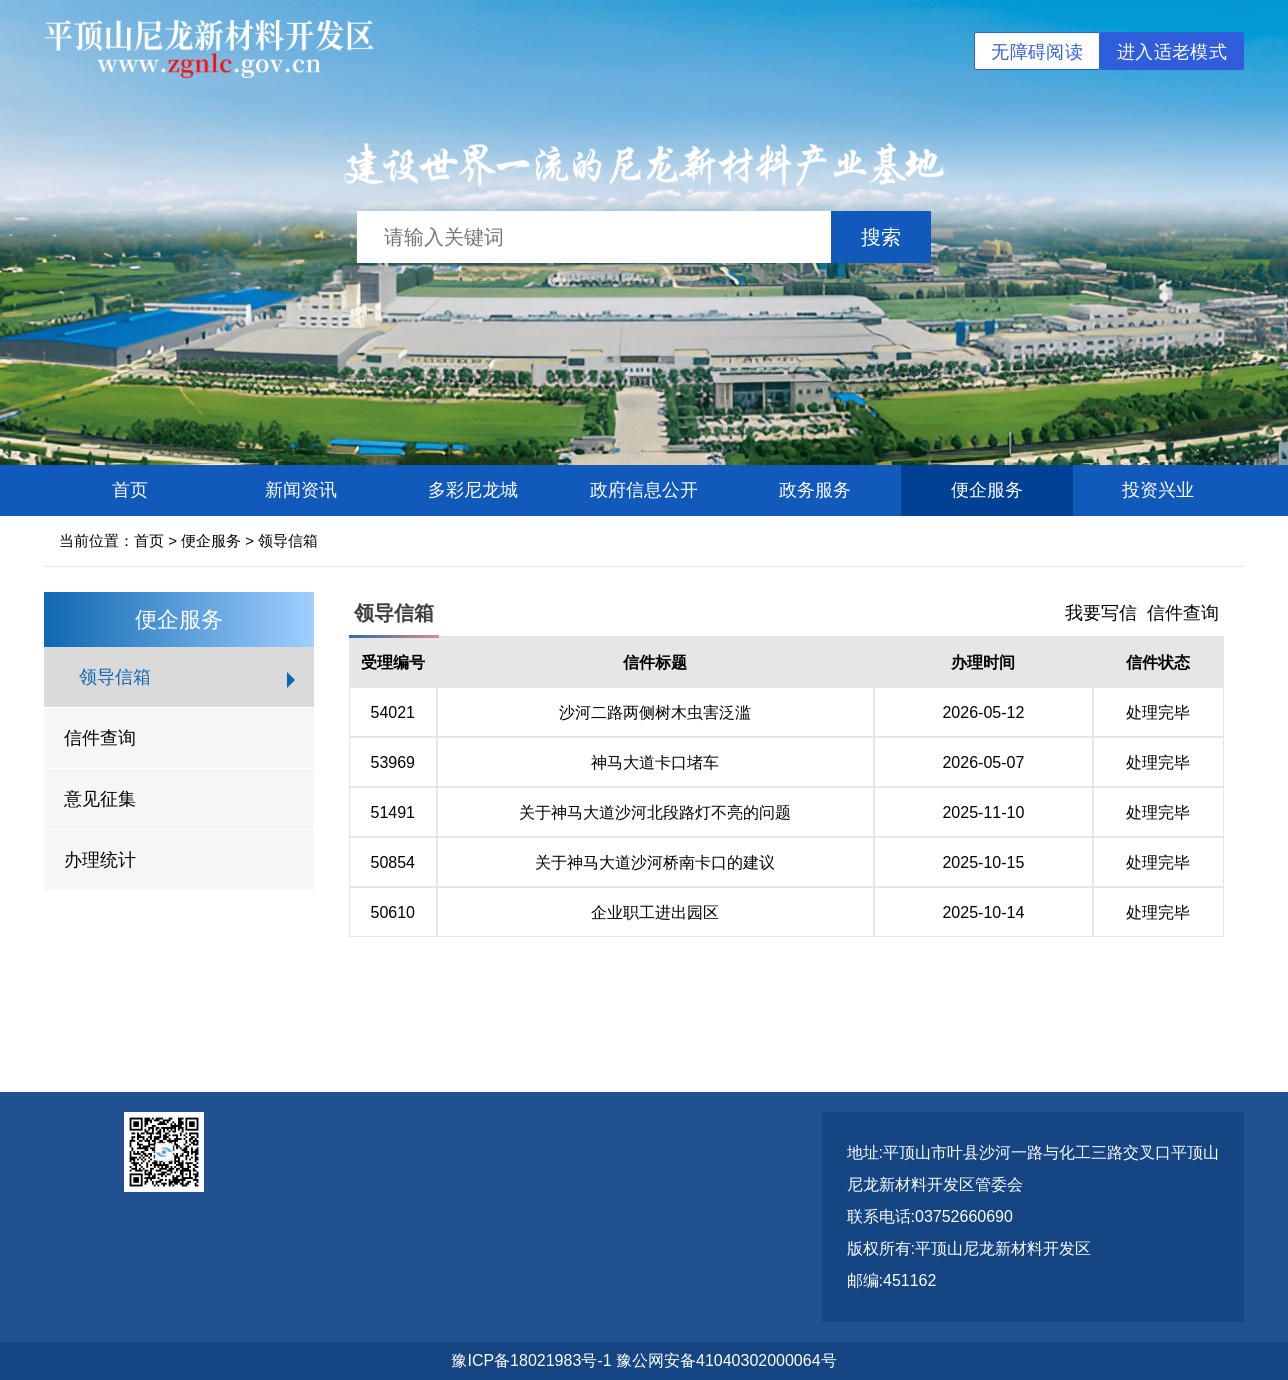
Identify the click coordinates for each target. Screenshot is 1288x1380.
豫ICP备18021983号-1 (531, 1360)
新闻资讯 (301, 490)
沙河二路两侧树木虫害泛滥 (655, 712)
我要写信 (1101, 613)
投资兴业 (1158, 490)
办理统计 (100, 860)
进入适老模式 (1172, 52)
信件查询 (100, 738)
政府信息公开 (644, 490)
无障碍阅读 (1037, 52)
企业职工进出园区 (655, 912)
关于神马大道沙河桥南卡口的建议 (655, 862)
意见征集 (100, 799)
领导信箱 (288, 540)
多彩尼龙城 (473, 490)
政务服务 (815, 490)
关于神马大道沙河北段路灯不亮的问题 (655, 812)
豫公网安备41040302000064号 (726, 1360)
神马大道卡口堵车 (655, 762)
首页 (130, 490)
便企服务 (987, 490)
